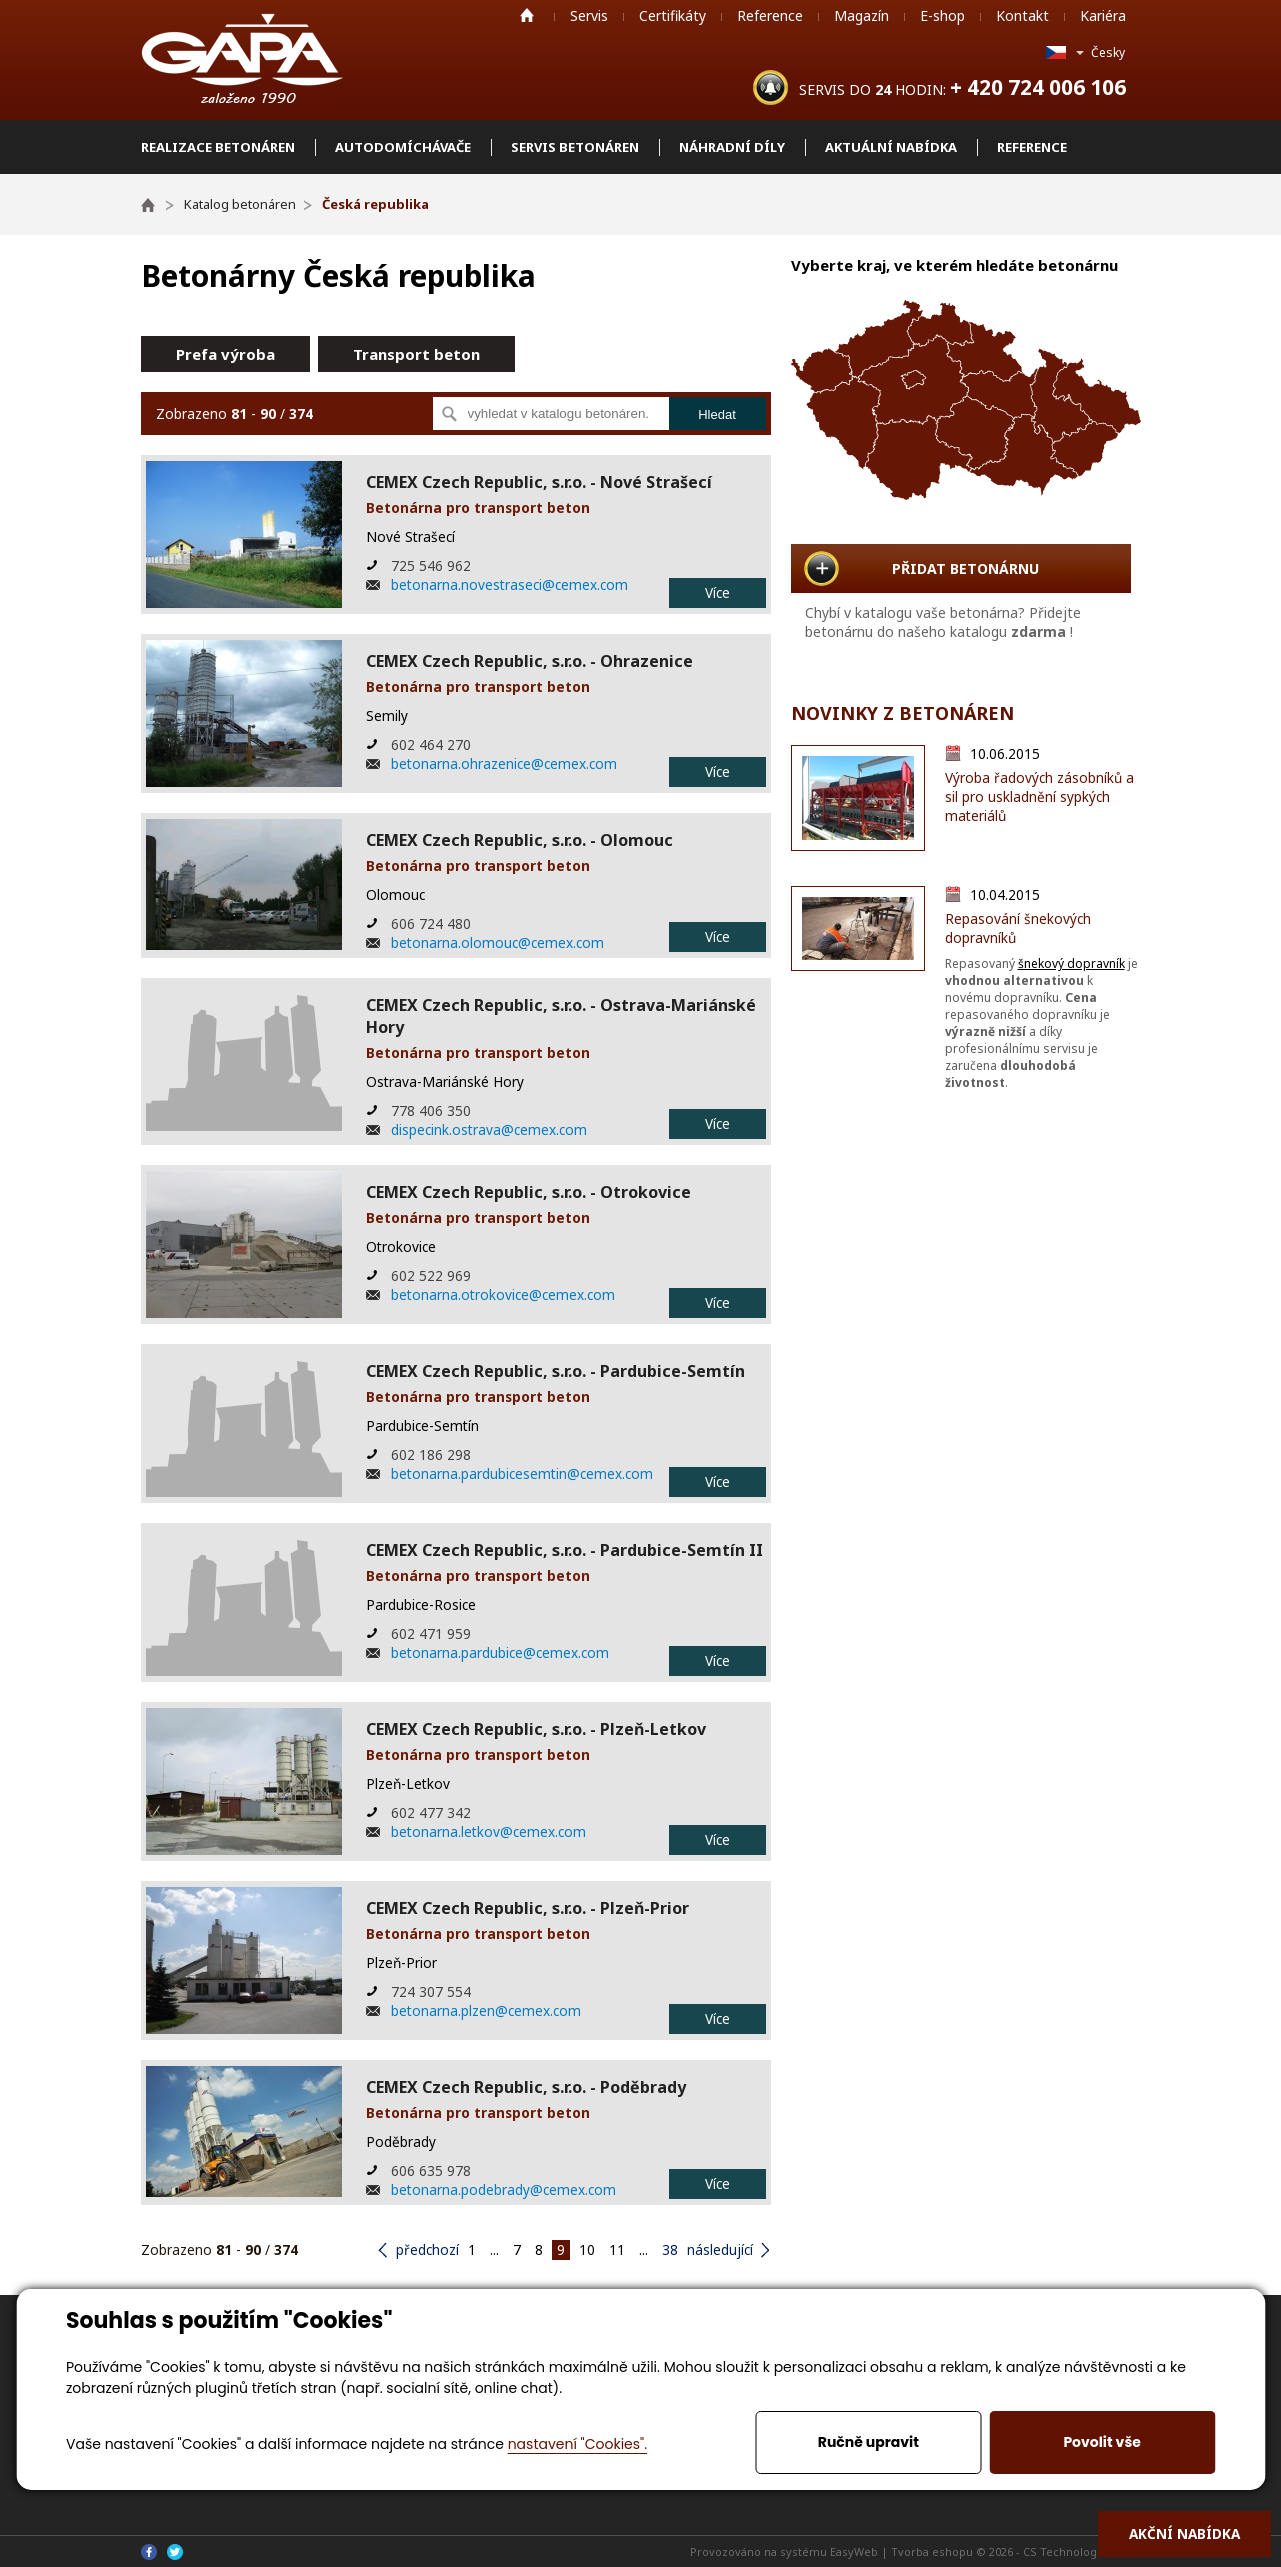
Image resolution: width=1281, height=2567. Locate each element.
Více (717, 592)
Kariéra (1103, 15)
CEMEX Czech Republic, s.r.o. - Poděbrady (526, 2087)
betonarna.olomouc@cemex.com (497, 942)
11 (617, 2249)
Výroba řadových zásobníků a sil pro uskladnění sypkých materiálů (1039, 796)
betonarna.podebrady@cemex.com (503, 2189)
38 (670, 2249)
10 (587, 2249)
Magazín (861, 15)
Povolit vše (1101, 2442)
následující (720, 2249)
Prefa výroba (225, 354)
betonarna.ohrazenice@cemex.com (504, 763)
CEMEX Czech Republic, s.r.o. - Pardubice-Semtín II (564, 1550)
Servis (589, 15)
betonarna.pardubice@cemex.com (500, 1652)
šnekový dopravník (1071, 963)
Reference (770, 15)
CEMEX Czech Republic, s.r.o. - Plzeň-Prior (527, 1908)
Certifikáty (672, 15)
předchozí (427, 2249)
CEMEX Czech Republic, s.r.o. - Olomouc (519, 840)
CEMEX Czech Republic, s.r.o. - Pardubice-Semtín (555, 1371)
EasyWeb (854, 2551)
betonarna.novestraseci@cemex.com (509, 584)
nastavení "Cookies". (577, 2444)
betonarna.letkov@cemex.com (488, 1831)
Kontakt (1022, 15)
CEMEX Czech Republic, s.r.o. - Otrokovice (528, 1192)
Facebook (149, 2552)
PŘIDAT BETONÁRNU (965, 568)
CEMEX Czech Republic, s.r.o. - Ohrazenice (529, 661)
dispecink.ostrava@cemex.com (489, 1129)
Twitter (175, 2552)
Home (527, 15)
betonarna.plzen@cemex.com (486, 2010)
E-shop (942, 15)
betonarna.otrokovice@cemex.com (503, 1294)
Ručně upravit (868, 2442)
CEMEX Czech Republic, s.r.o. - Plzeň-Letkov (536, 1729)
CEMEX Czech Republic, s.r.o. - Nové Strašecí (539, 482)
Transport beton (416, 354)
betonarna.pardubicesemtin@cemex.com (522, 1473)
